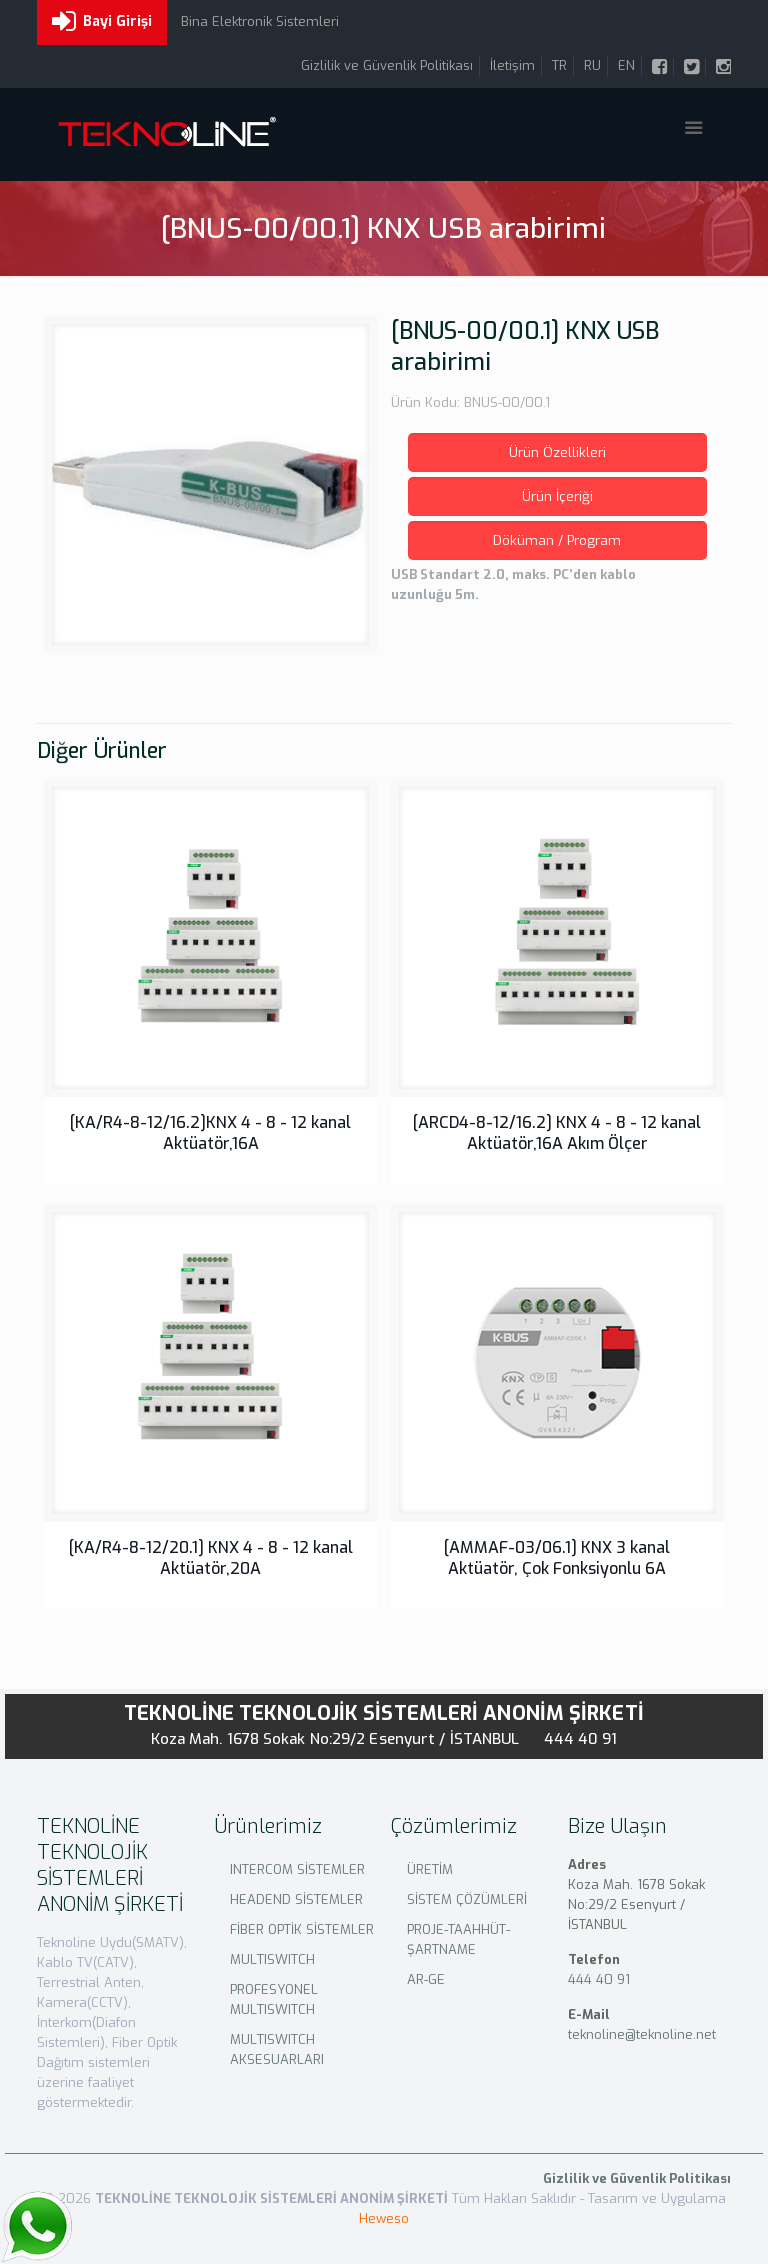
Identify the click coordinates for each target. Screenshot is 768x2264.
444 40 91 (581, 1739)
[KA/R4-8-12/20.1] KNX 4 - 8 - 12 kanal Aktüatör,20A (211, 1558)
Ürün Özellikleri (557, 452)
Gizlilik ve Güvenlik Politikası (387, 65)
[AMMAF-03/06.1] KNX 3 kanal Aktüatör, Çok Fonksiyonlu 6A (557, 1558)
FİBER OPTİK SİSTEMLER (302, 1929)
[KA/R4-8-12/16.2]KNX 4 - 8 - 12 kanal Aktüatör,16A (210, 1133)
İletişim (512, 65)
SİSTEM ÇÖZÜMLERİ (467, 1899)
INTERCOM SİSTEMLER (297, 1869)
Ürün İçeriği (557, 496)
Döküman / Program (557, 540)
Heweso (384, 2218)
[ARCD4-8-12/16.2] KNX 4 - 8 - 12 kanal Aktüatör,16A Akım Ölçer (557, 1133)
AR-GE (426, 1979)
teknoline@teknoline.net (642, 2034)
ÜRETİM (430, 1869)
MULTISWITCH (272, 1959)
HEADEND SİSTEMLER (296, 1899)
